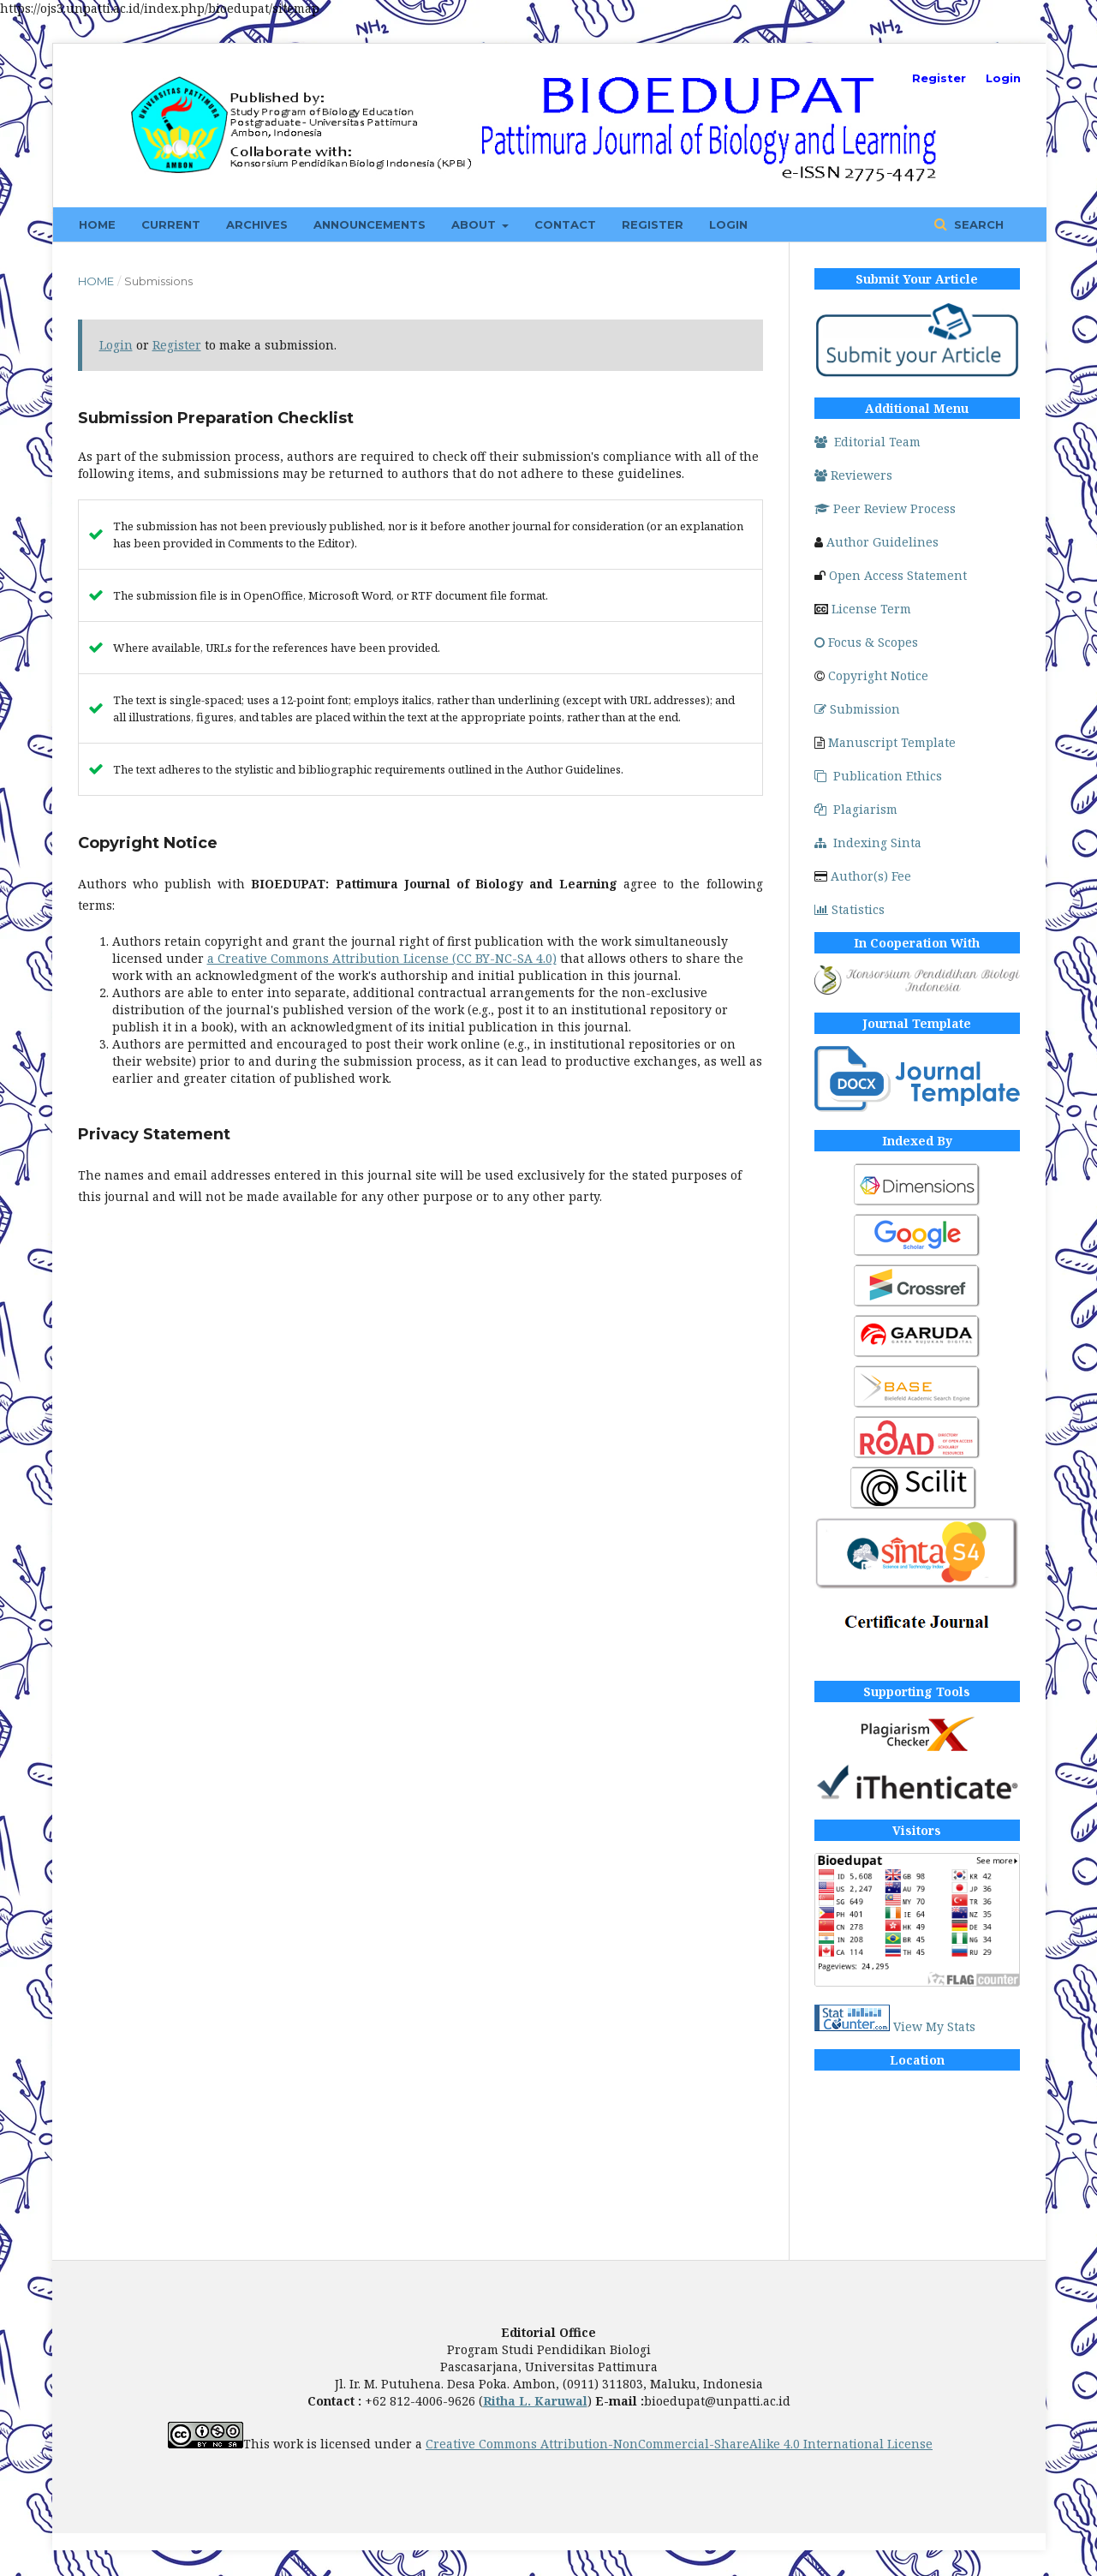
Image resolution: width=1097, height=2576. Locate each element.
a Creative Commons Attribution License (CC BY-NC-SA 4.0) (382, 958)
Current (170, 224)
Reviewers (853, 475)
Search (977, 224)
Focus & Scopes (866, 642)
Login (728, 224)
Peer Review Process (885, 508)
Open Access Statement (898, 575)
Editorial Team (867, 441)
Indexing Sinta (867, 842)
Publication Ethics (878, 776)
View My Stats (934, 2026)
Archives (257, 224)
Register (652, 224)
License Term (871, 609)
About (475, 224)
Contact (565, 224)
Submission (857, 709)
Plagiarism (855, 809)
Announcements (369, 224)
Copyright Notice (878, 675)
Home (97, 224)
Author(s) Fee (871, 876)
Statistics (849, 909)
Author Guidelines (882, 542)
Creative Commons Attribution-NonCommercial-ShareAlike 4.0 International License (679, 2444)
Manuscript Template (892, 742)
